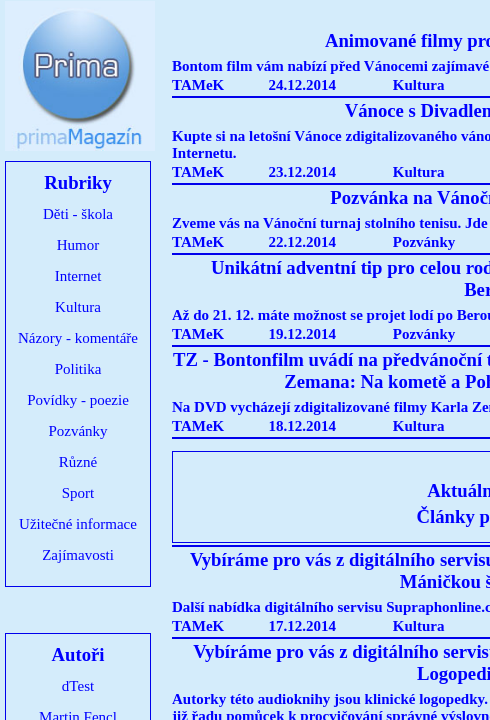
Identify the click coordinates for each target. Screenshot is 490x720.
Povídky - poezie (78, 400)
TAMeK (198, 85)
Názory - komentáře (78, 338)
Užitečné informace (78, 524)
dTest (78, 686)
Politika (78, 369)
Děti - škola (78, 214)
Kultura (78, 307)
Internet (78, 276)
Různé (78, 462)
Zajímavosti (78, 555)
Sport (78, 493)
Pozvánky (77, 431)
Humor (78, 245)
